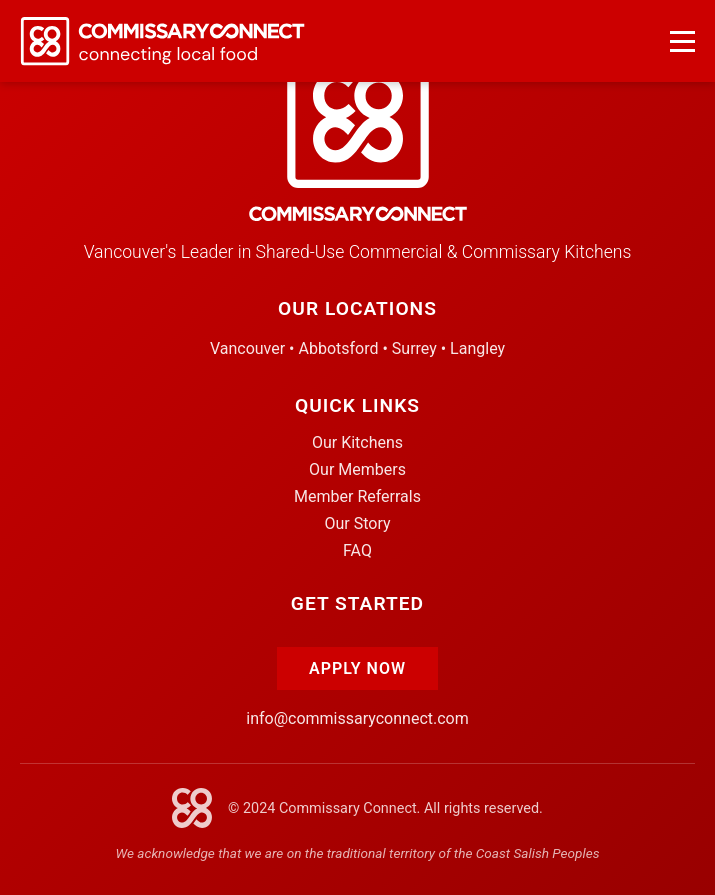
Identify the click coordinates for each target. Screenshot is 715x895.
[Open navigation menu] (682, 41)
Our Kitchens (357, 442)
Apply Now (357, 668)
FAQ (357, 550)
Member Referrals (357, 496)
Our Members (357, 469)
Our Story (357, 523)
